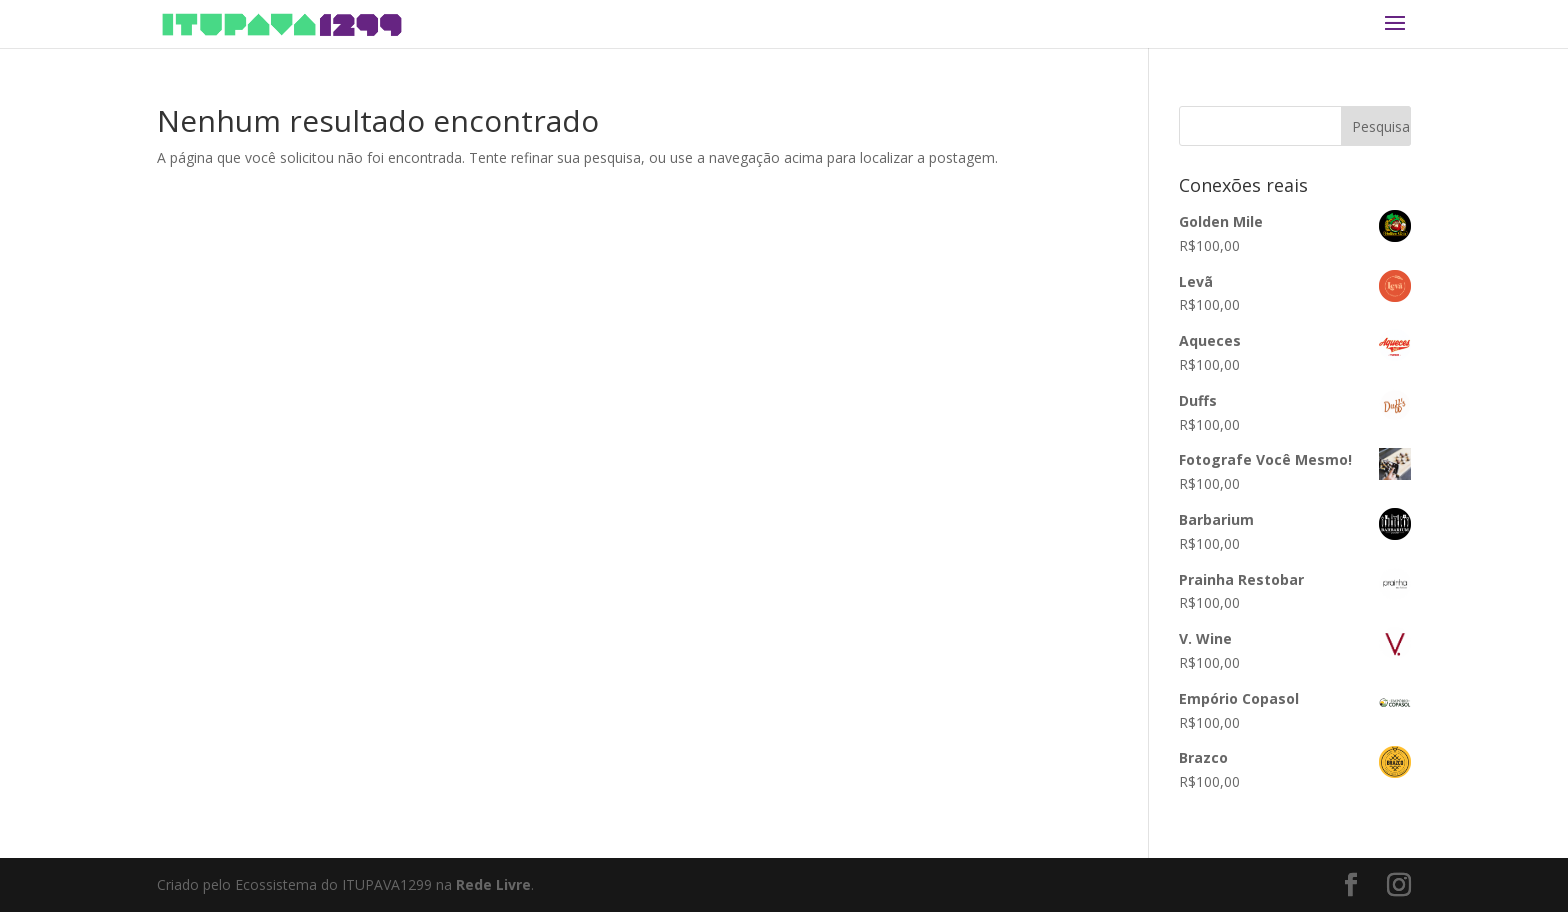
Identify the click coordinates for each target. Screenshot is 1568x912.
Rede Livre (493, 884)
